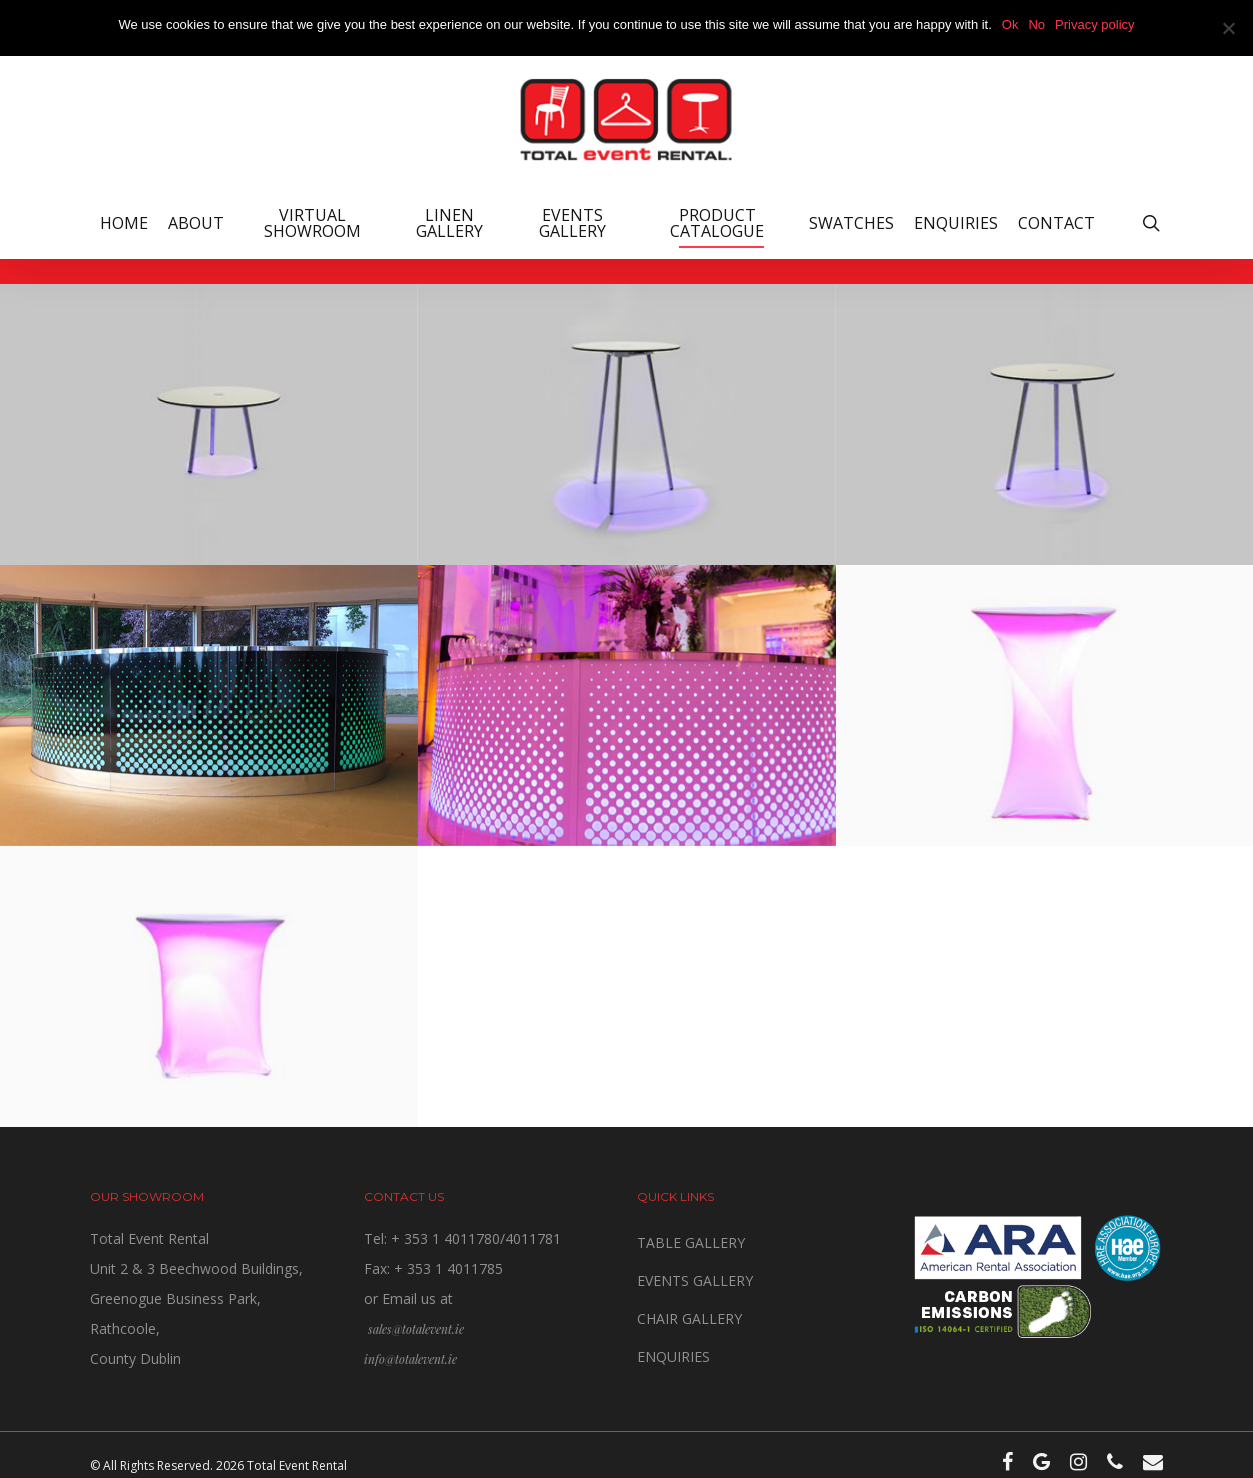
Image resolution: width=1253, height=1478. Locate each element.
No (1036, 24)
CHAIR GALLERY (689, 1318)
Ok (1010, 24)
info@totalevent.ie (410, 1359)
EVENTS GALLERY (695, 1280)
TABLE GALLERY (691, 1242)
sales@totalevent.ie (416, 1329)
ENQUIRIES (673, 1356)
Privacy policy (1094, 24)
